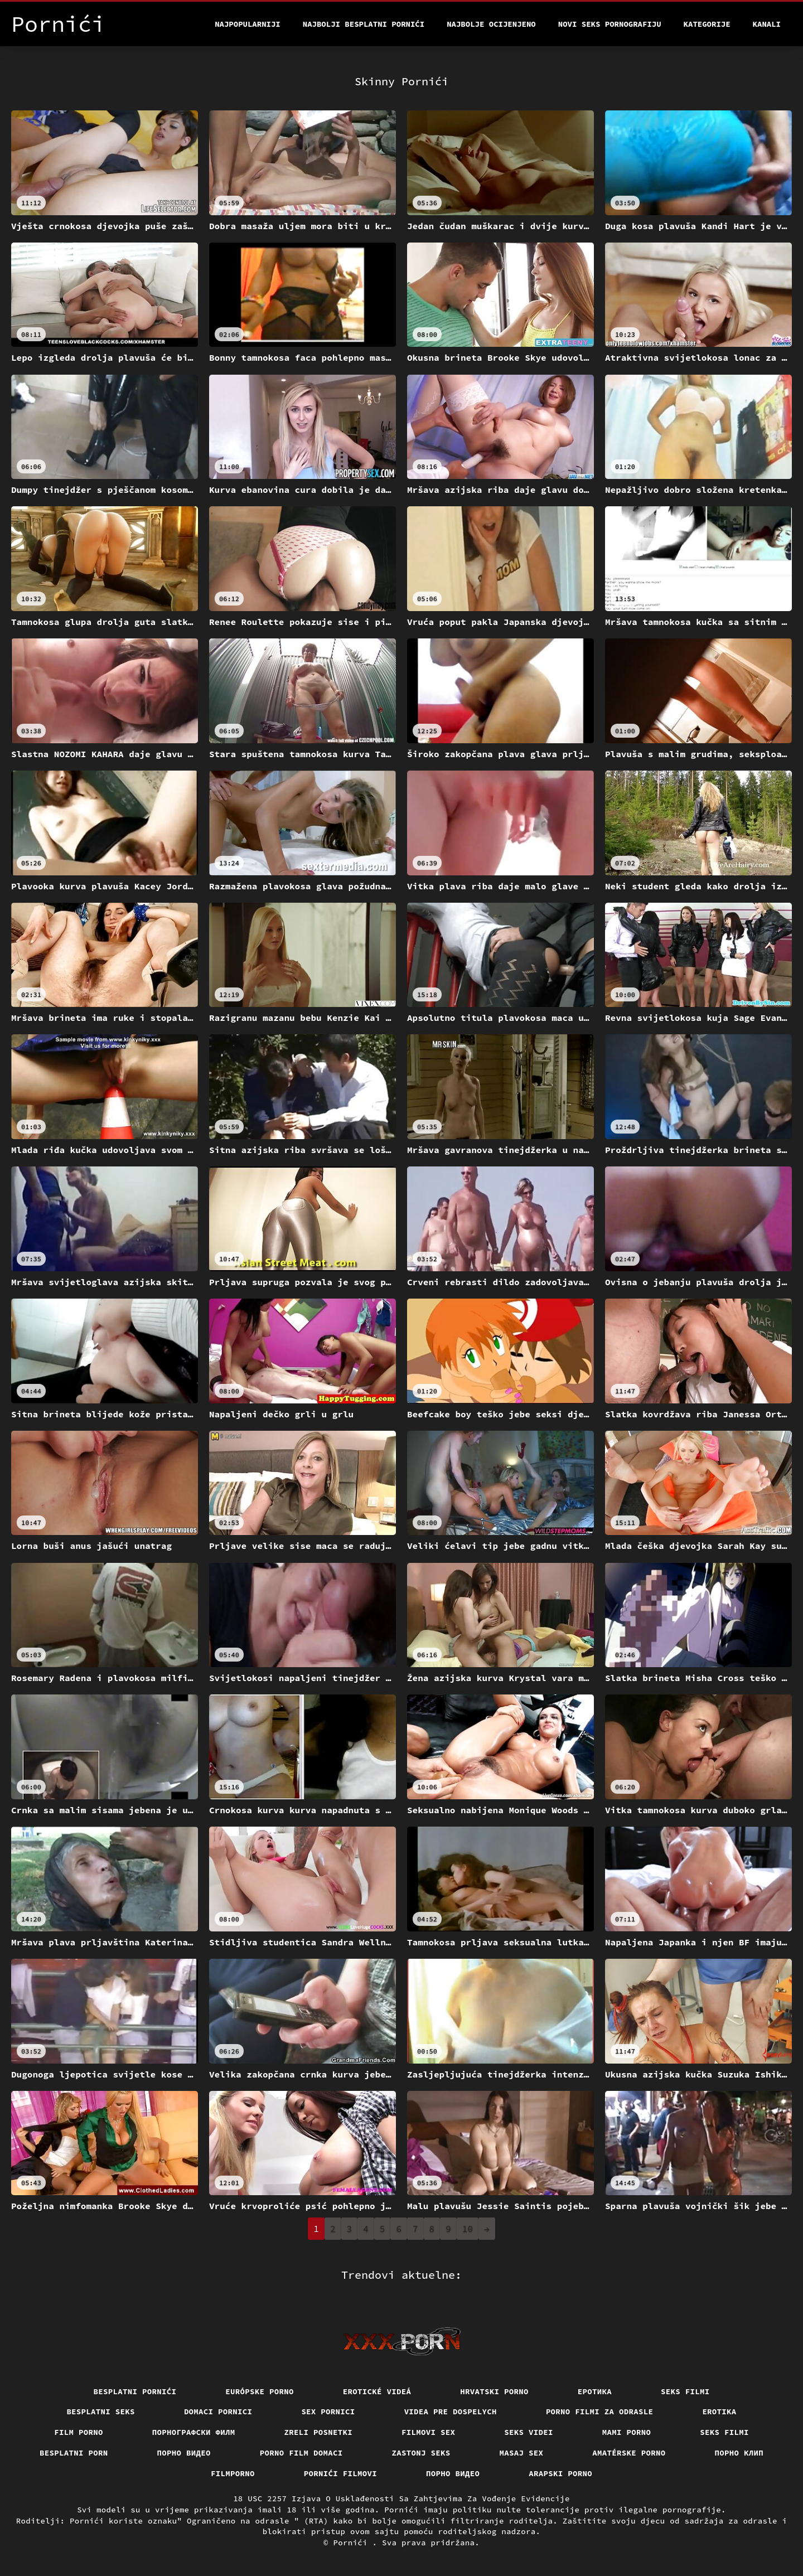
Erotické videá (377, 2391)
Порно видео (184, 2453)
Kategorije (707, 24)
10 (467, 2228)
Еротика (595, 2391)
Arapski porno (560, 2473)
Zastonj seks (421, 2453)
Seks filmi (685, 2391)
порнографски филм (193, 2432)
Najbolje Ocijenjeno (491, 24)
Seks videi (528, 2432)
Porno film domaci (301, 2453)
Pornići (353, 2543)
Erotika (719, 2411)
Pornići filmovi (340, 2473)
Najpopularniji (247, 24)
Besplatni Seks (100, 2411)
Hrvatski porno (494, 2391)
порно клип (739, 2453)
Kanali (767, 24)
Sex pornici (328, 2411)
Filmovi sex (428, 2432)
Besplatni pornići (135, 2391)
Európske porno (259, 2391)
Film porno (78, 2432)
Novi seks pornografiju (609, 24)
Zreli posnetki (318, 2432)
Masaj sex (522, 2453)
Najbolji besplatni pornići (363, 24)
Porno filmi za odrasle (600, 2411)
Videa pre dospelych (450, 2411)
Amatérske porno (628, 2453)
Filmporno (233, 2473)
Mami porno (626, 2432)
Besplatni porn (74, 2453)
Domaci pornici (218, 2411)
